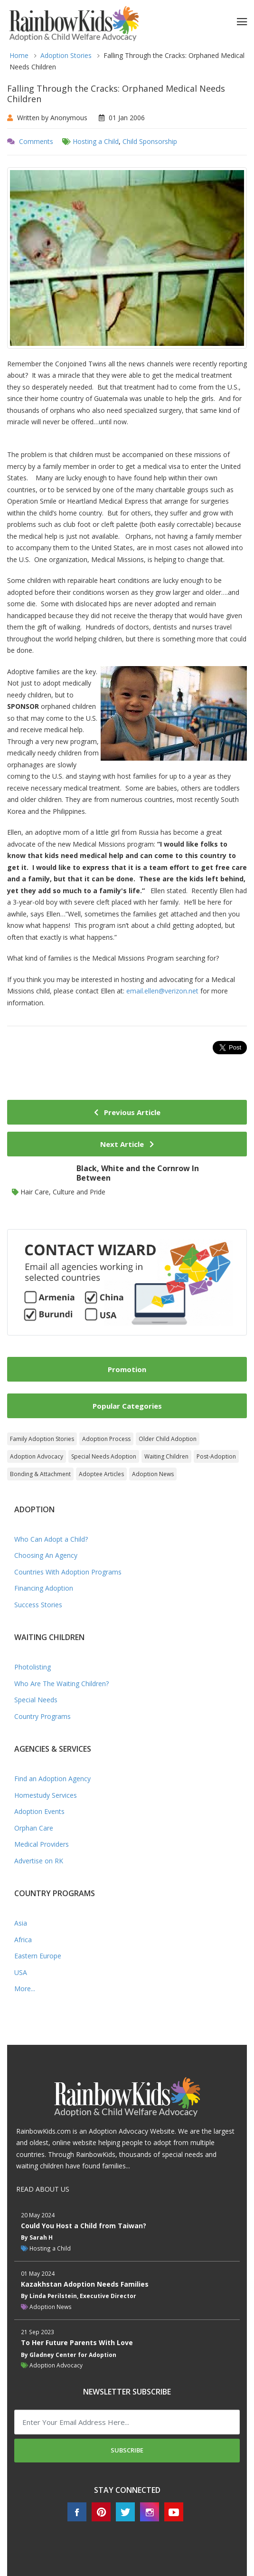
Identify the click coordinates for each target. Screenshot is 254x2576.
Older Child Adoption (168, 1439)
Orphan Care (33, 1827)
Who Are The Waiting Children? (61, 1683)
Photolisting (32, 1666)
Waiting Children (166, 1456)
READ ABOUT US (42, 2189)
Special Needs (35, 1699)
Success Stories (38, 1604)
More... (24, 1988)
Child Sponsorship (149, 141)
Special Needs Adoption (103, 1456)
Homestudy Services (45, 1795)
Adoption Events (39, 1811)
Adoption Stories (66, 55)
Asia (20, 1922)
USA (20, 1972)
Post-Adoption (216, 1456)
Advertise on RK (38, 1860)
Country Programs (42, 1716)
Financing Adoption (43, 1588)
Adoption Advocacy (36, 1456)
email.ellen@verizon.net (162, 990)
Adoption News (153, 1474)
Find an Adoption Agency (52, 1778)
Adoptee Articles (101, 1474)
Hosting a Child (96, 141)
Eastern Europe (37, 1955)
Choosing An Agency (45, 1555)
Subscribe (127, 2450)
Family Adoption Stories (42, 1439)
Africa (23, 1939)
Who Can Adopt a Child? (51, 1539)
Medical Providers (41, 1844)
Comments (36, 141)
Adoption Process (106, 1439)
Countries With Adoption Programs (68, 1571)
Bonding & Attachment (40, 1474)
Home (18, 55)
